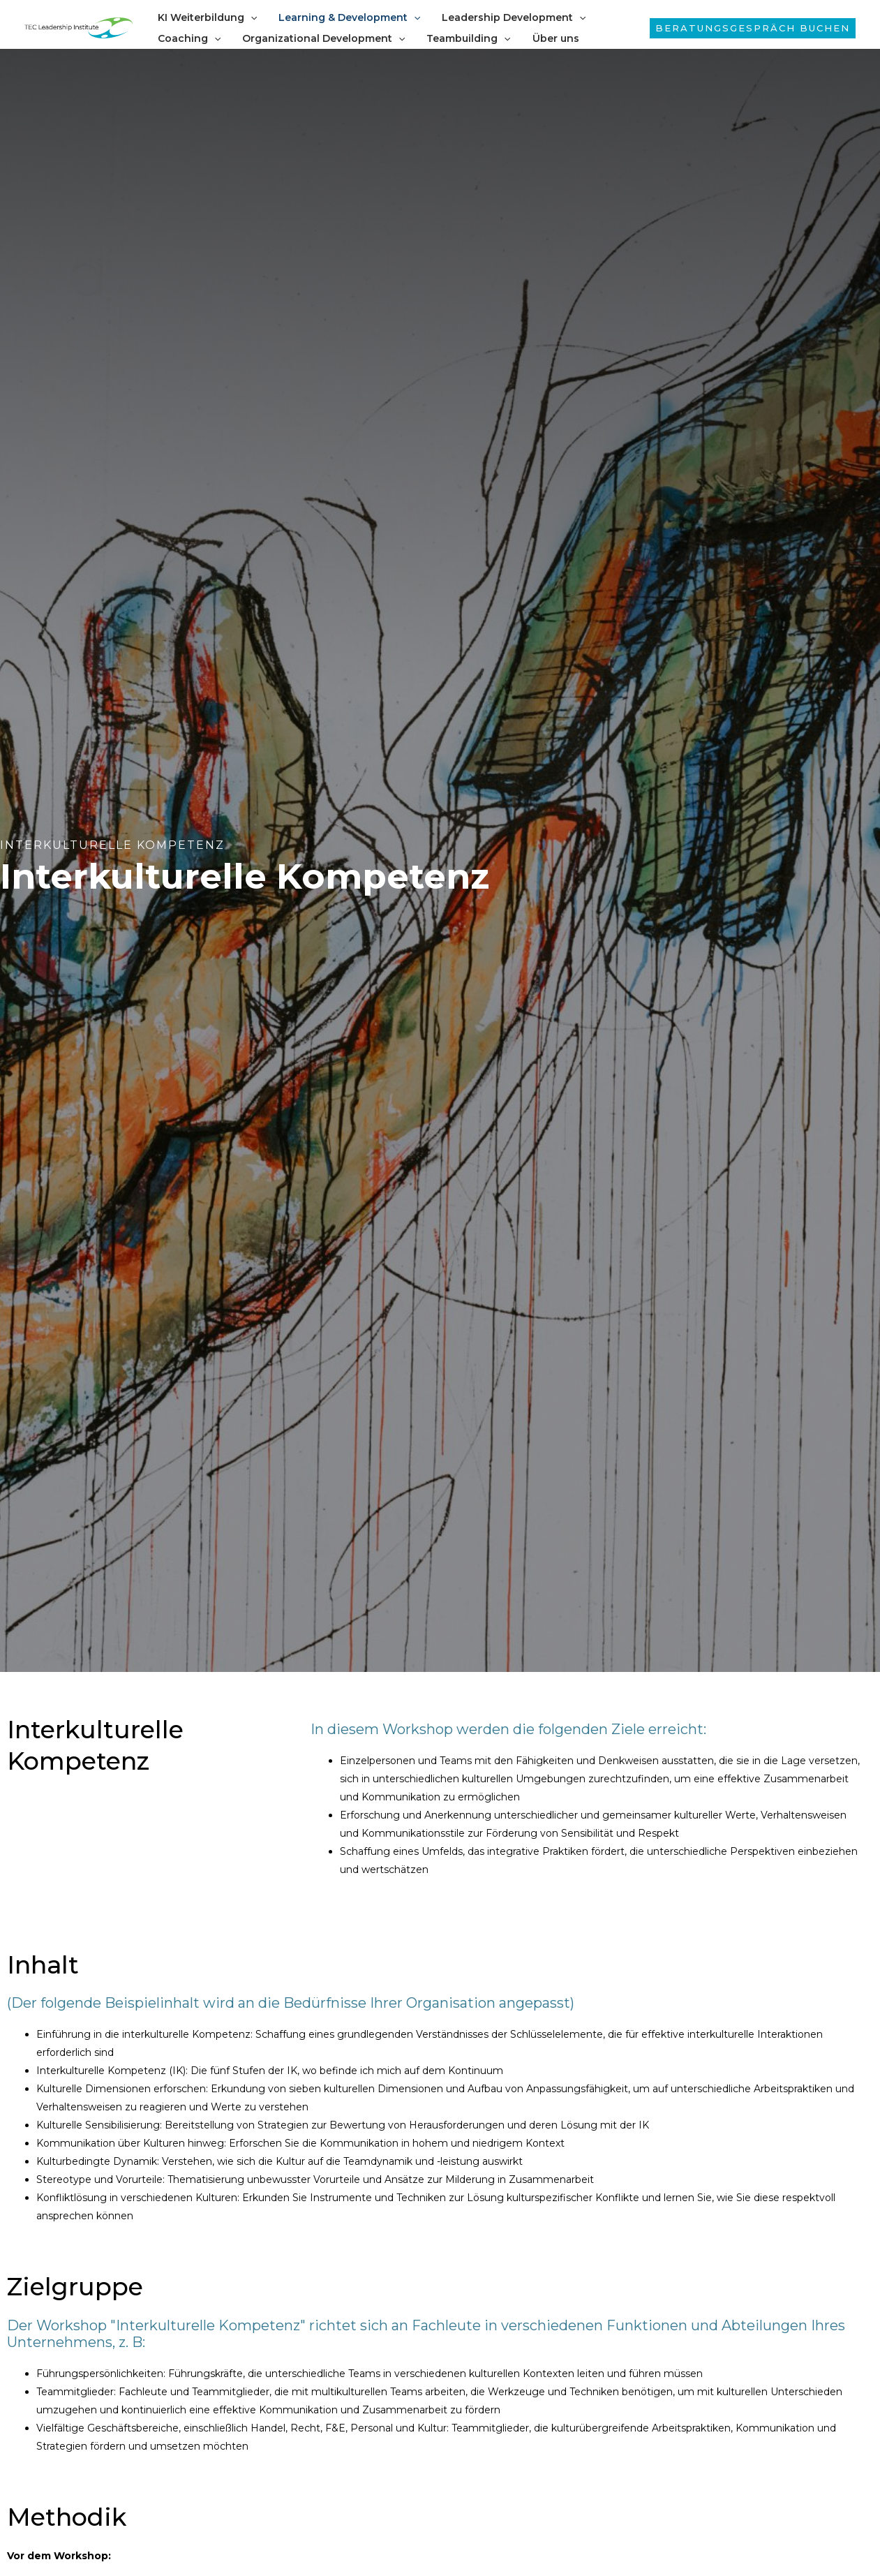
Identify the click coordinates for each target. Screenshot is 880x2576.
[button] (753, 28)
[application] (249, 17)
